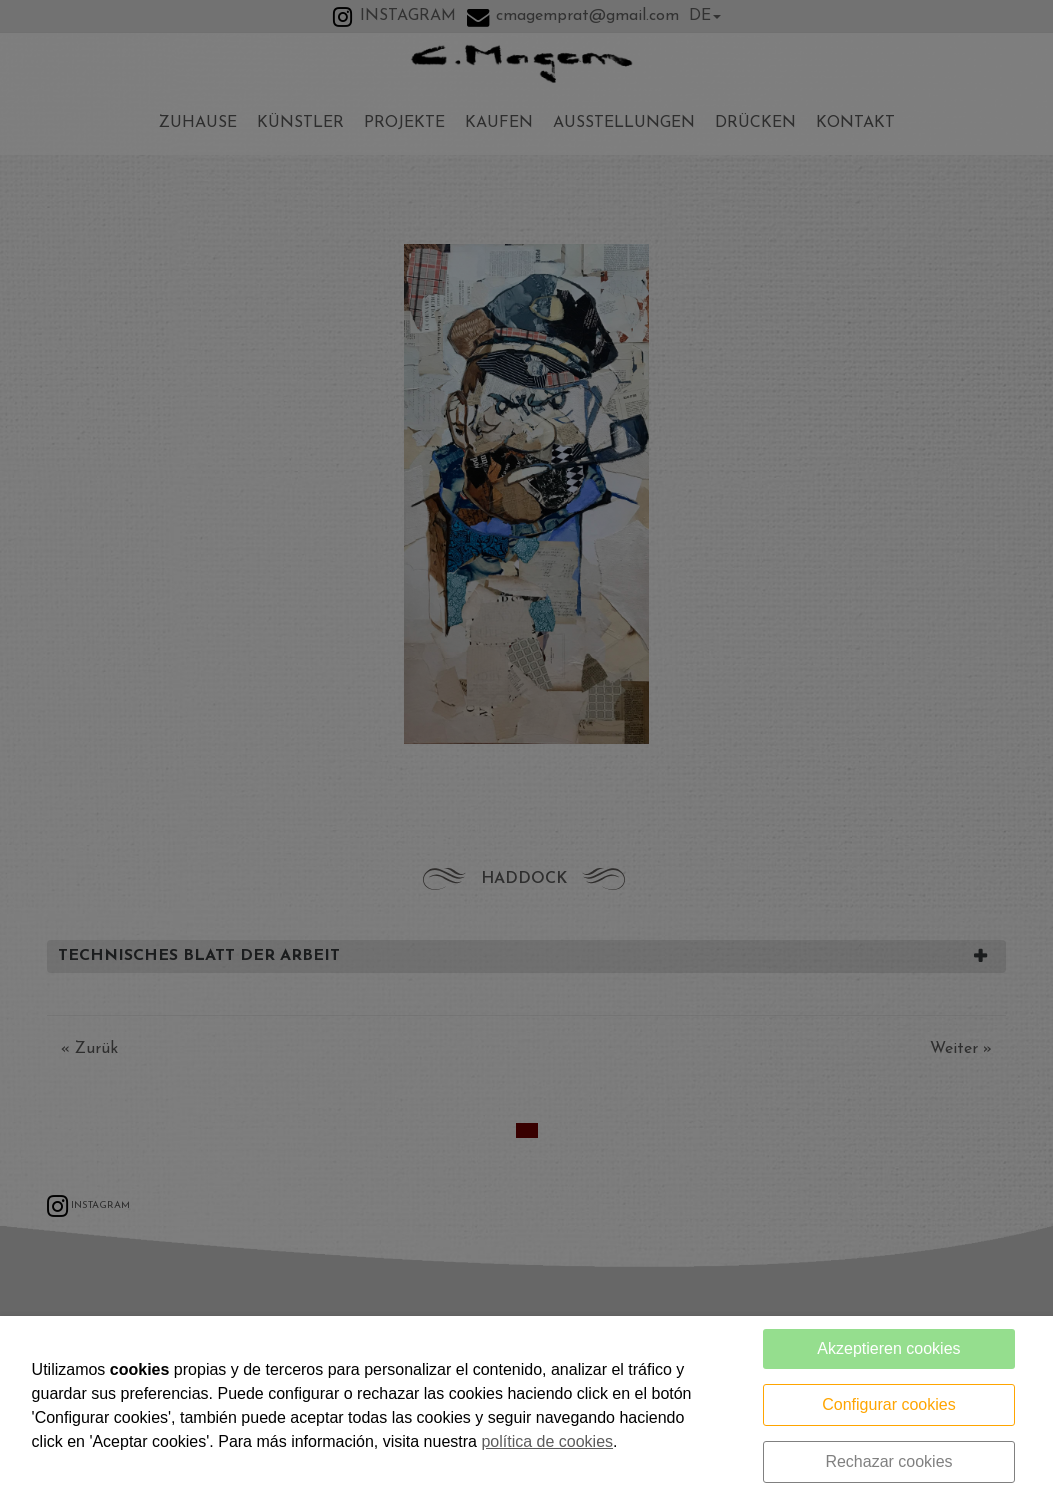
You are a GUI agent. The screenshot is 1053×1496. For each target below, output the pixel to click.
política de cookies (547, 1441)
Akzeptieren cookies (888, 1348)
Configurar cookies (888, 1404)
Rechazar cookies (888, 1461)
